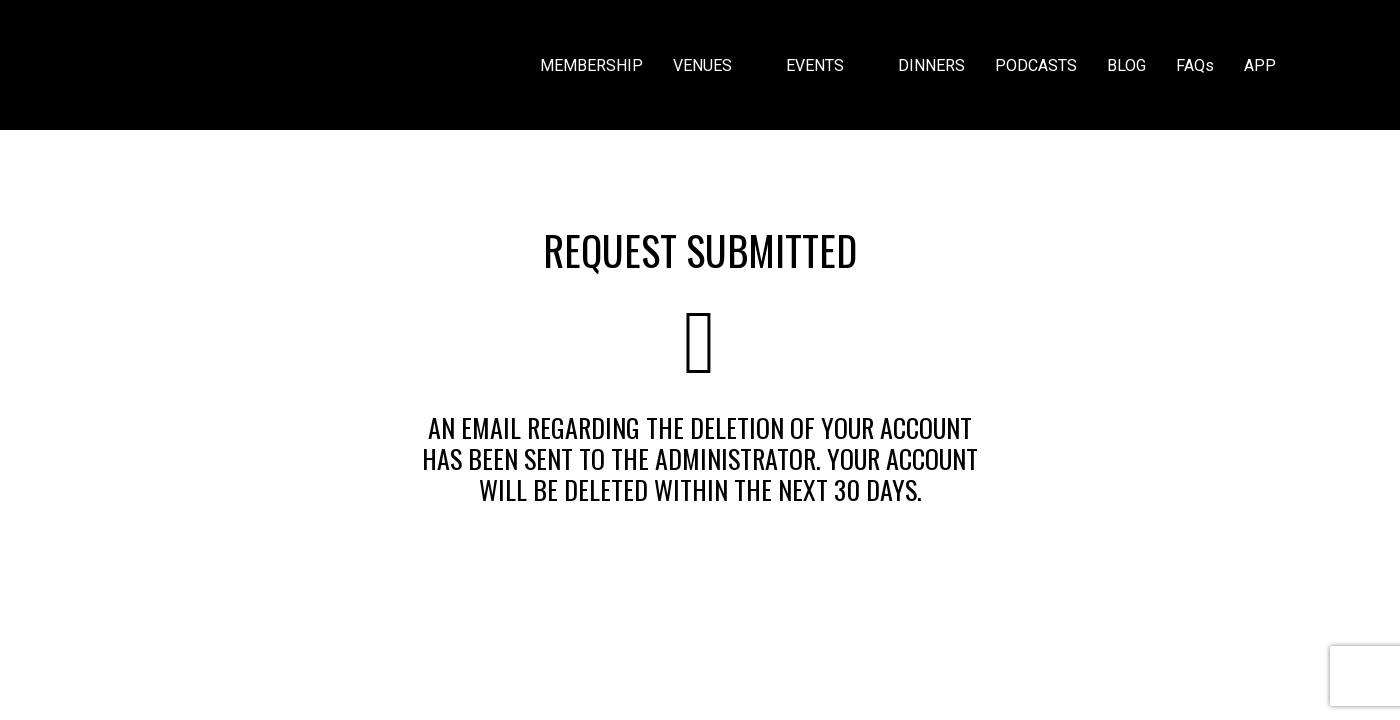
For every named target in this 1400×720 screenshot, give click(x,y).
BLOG (1126, 65)
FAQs (1195, 65)
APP (1260, 65)
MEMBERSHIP (591, 65)
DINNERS (931, 65)
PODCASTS (1036, 65)
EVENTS (827, 65)
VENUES (714, 65)
